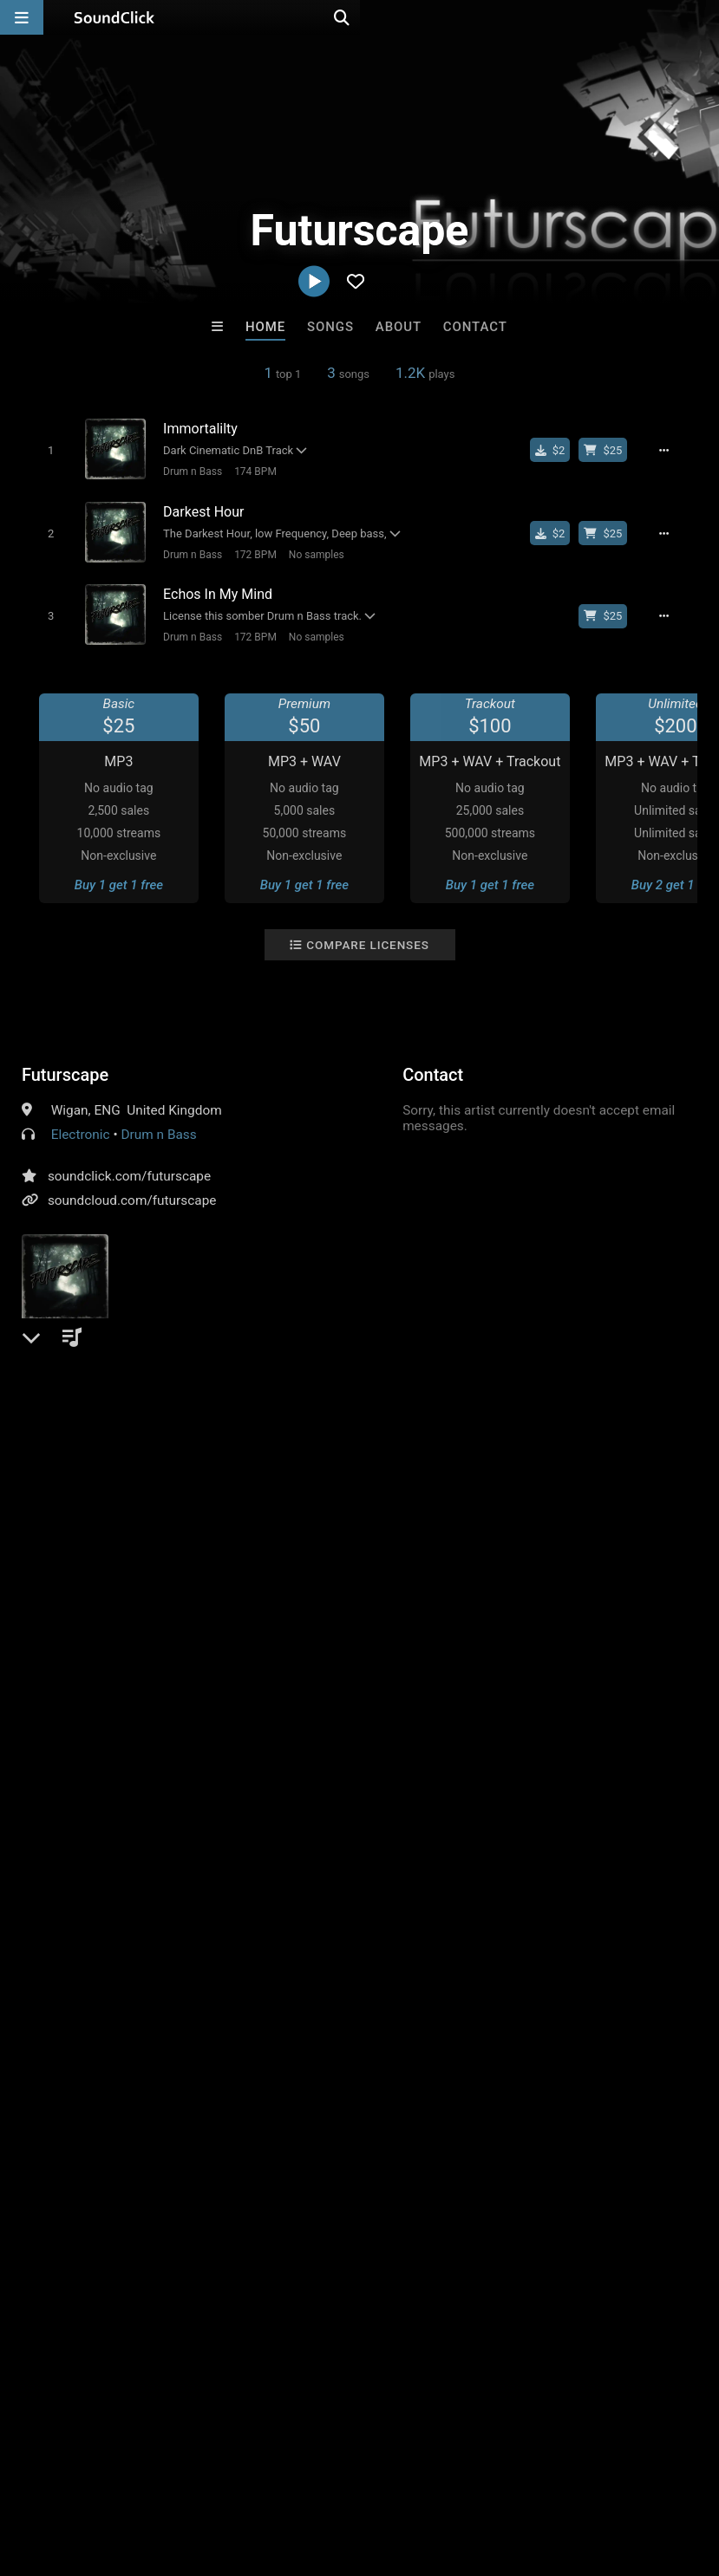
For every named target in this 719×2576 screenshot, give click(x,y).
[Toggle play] (43, 449)
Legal (468, 2473)
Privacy (413, 2473)
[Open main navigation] (21, 17)
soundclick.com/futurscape (129, 1166)
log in (153, 1490)
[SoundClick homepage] (114, 17)
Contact (475, 327)
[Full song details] (674, 450)
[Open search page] (701, 17)
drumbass (664, 1450)
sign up (90, 1490)
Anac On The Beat (431, 2207)
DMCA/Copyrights (322, 2473)
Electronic (80, 1125)
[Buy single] (559, 450)
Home (265, 327)
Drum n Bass (185, 471)
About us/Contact (153, 2473)
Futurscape (65, 1065)
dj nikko (145, 2207)
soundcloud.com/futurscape (132, 1191)
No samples (309, 549)
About (399, 327)
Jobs (237, 2473)
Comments (64, 1419)
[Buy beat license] (612, 450)
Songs (330, 327)
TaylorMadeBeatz (574, 2207)
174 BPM (248, 471)
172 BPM (248, 549)
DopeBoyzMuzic (288, 2207)
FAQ (73, 2473)
